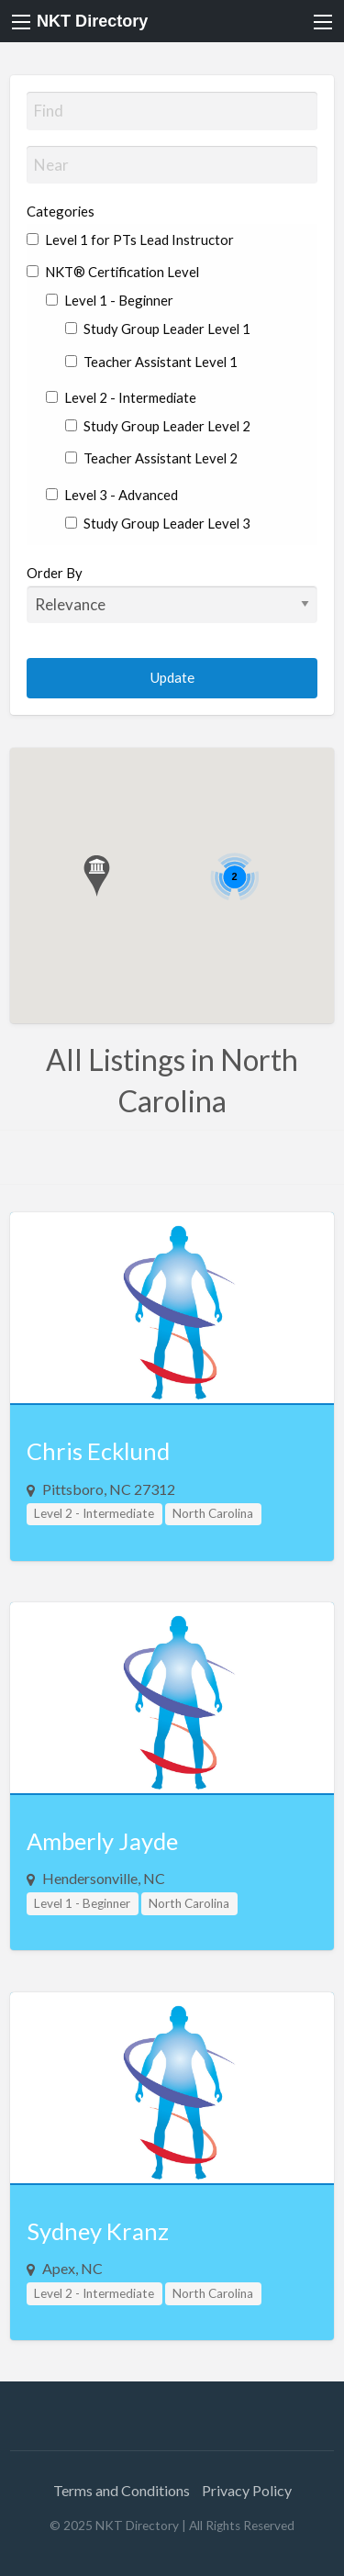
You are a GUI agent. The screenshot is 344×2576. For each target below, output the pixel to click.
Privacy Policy (247, 2490)
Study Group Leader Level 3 (157, 523)
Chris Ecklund (98, 1451)
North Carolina (212, 1513)
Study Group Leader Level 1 (157, 328)
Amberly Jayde (102, 1841)
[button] (97, 876)
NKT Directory (92, 21)
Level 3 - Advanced (112, 494)
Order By (172, 593)
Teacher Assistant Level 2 (151, 458)
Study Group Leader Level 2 (157, 426)
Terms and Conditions (121, 2490)
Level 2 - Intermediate (121, 397)
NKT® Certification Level (113, 271)
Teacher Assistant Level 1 (151, 361)
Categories (60, 211)
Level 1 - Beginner (109, 300)
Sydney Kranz (98, 2231)
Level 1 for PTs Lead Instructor (130, 239)
